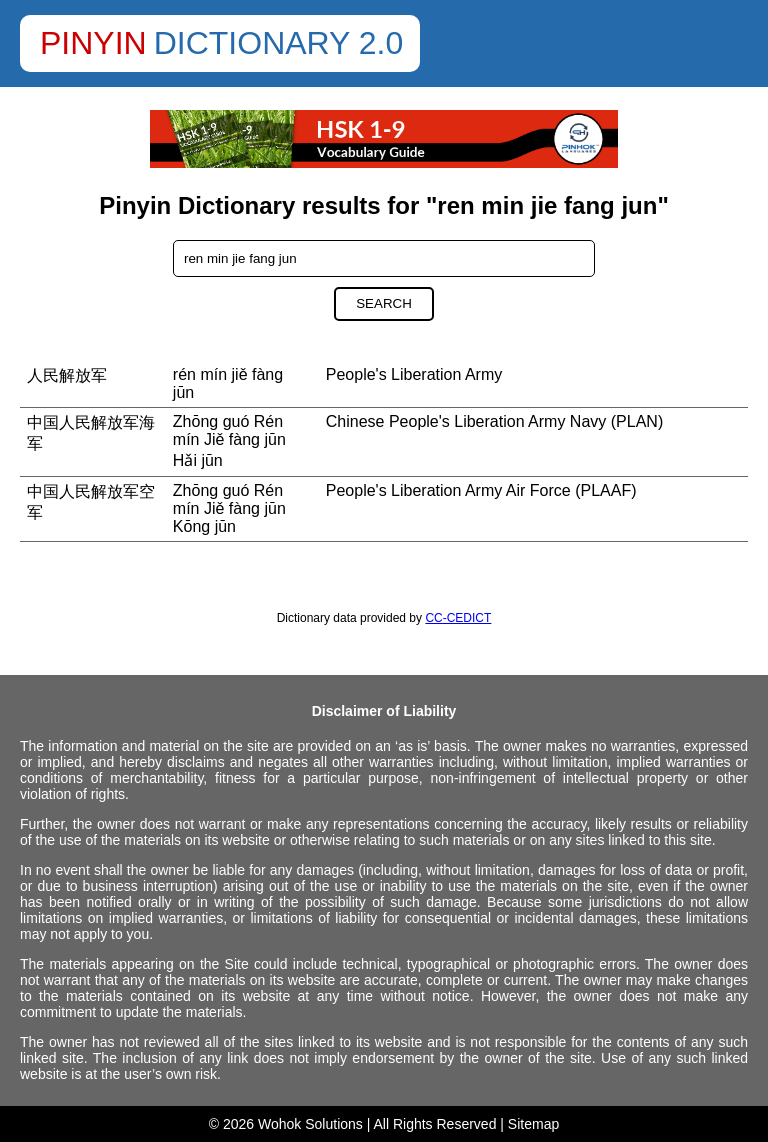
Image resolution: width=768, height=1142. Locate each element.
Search (384, 303)
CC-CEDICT (458, 618)
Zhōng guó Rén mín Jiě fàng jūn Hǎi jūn (229, 441)
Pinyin (93, 43)
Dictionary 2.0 (279, 43)
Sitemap (533, 1124)
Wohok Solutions (310, 1124)
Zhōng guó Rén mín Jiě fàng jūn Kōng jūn (229, 508)
